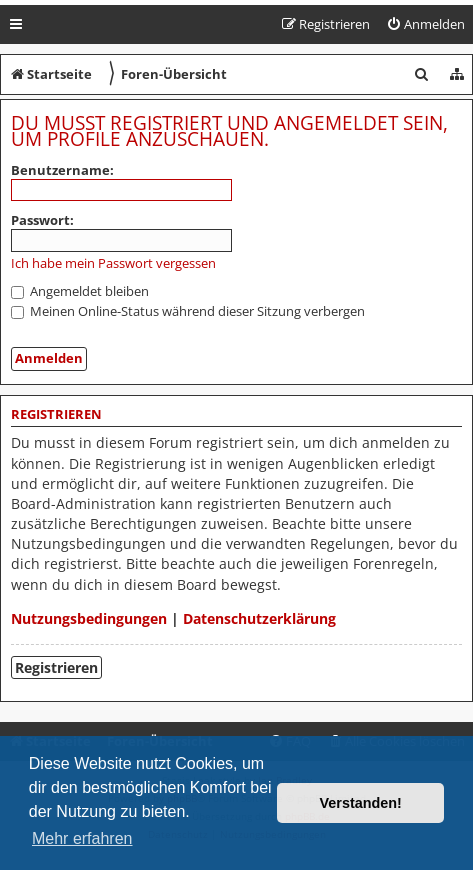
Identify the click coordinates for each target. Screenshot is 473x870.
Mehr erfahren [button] (82, 838)
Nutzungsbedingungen (89, 618)
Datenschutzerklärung (259, 618)
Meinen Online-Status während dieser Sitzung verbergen (188, 311)
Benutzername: (62, 170)
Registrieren (56, 667)
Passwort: (42, 220)
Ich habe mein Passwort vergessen (113, 263)
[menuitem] (425, 24)
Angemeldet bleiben (80, 291)
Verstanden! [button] (361, 803)
